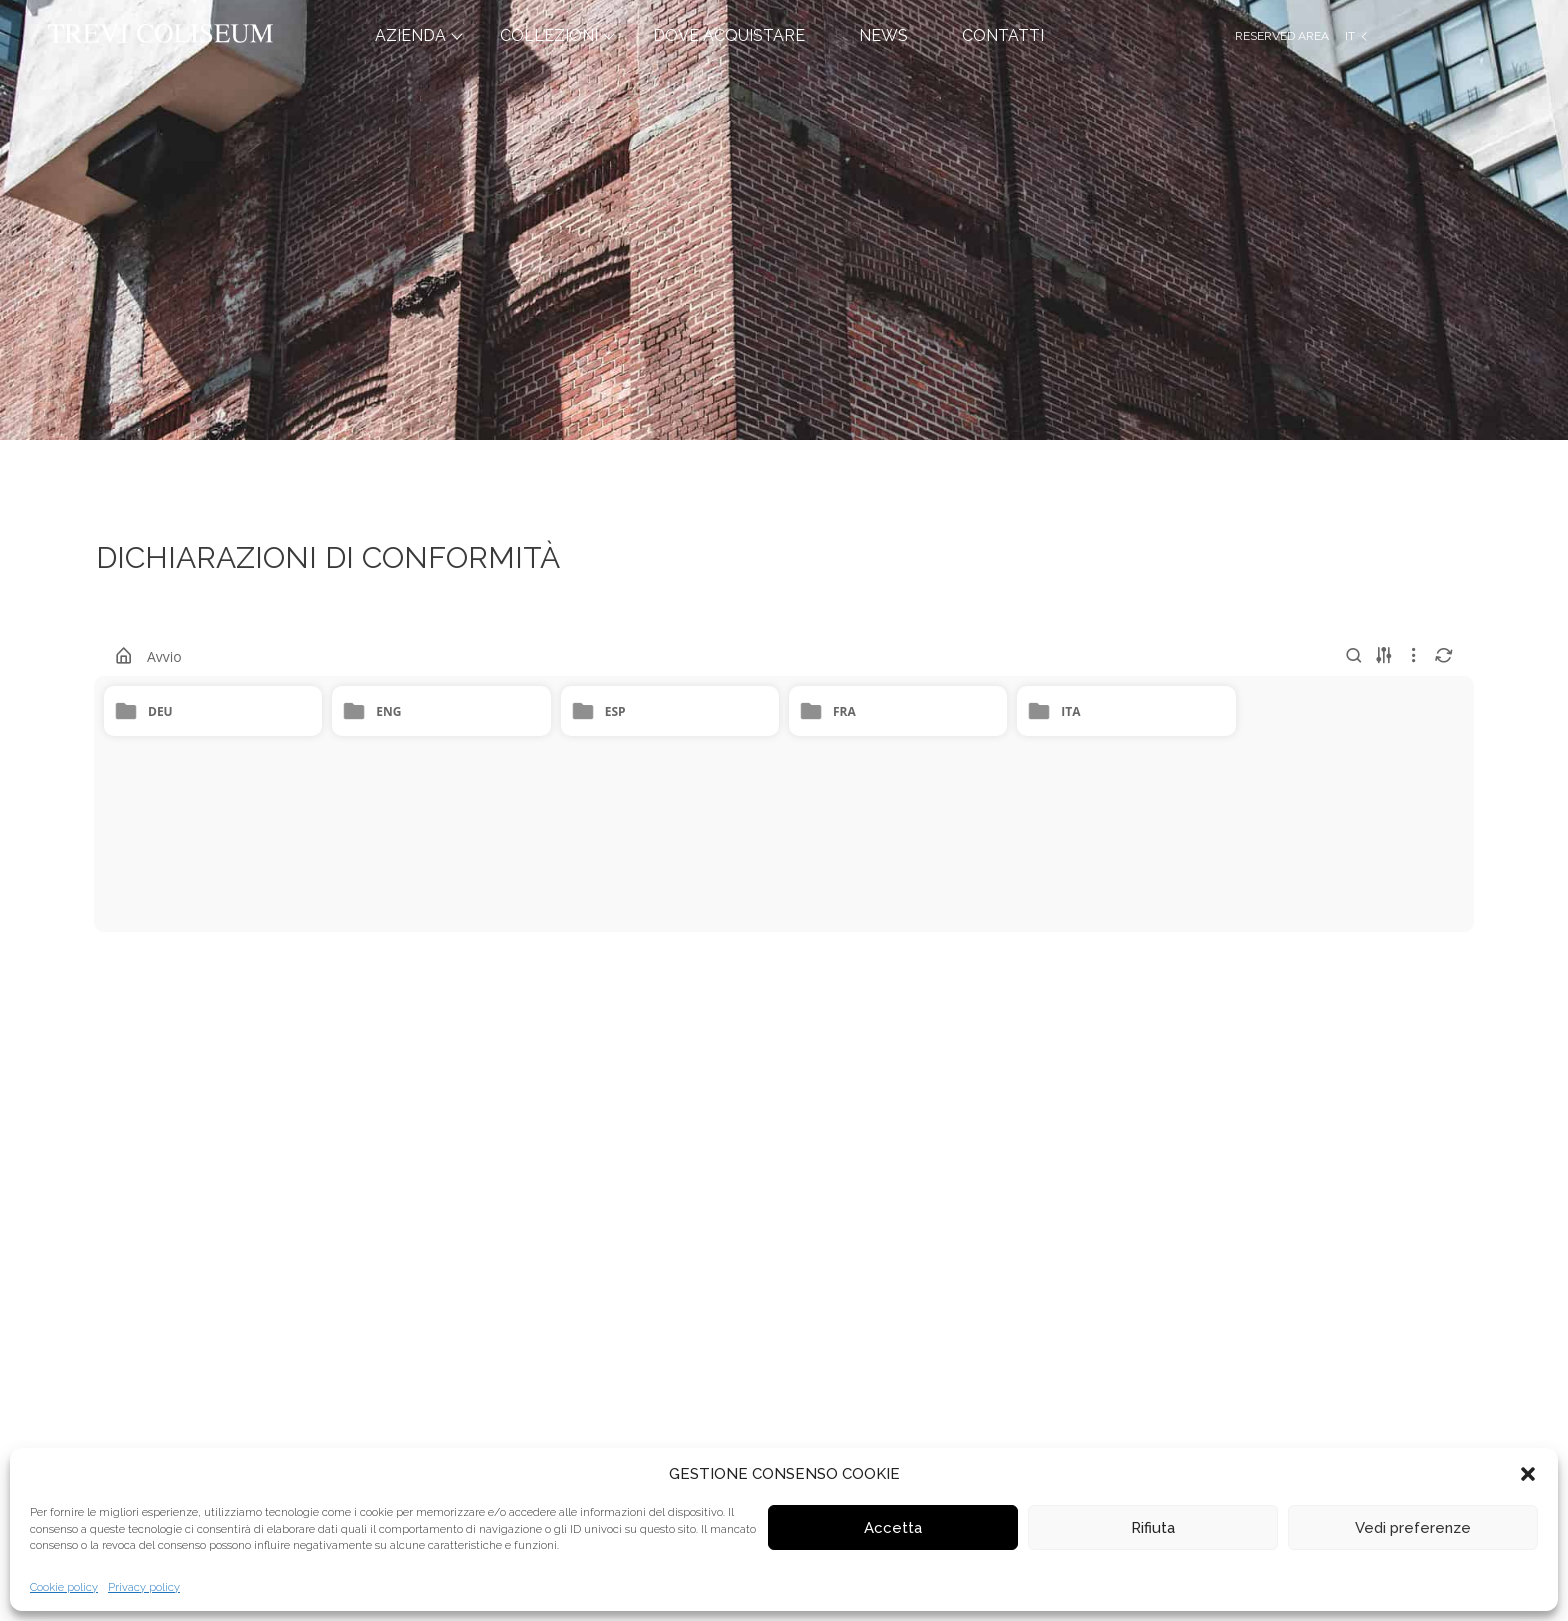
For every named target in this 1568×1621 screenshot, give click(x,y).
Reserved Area (1282, 36)
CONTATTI (1003, 35)
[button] (1528, 1474)
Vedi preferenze (1413, 1528)
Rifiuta (1153, 1528)
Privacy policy (144, 1587)
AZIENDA (410, 35)
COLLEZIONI (549, 35)
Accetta (893, 1528)
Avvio (164, 656)
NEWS (883, 35)
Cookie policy (64, 1587)
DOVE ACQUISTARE (729, 35)
